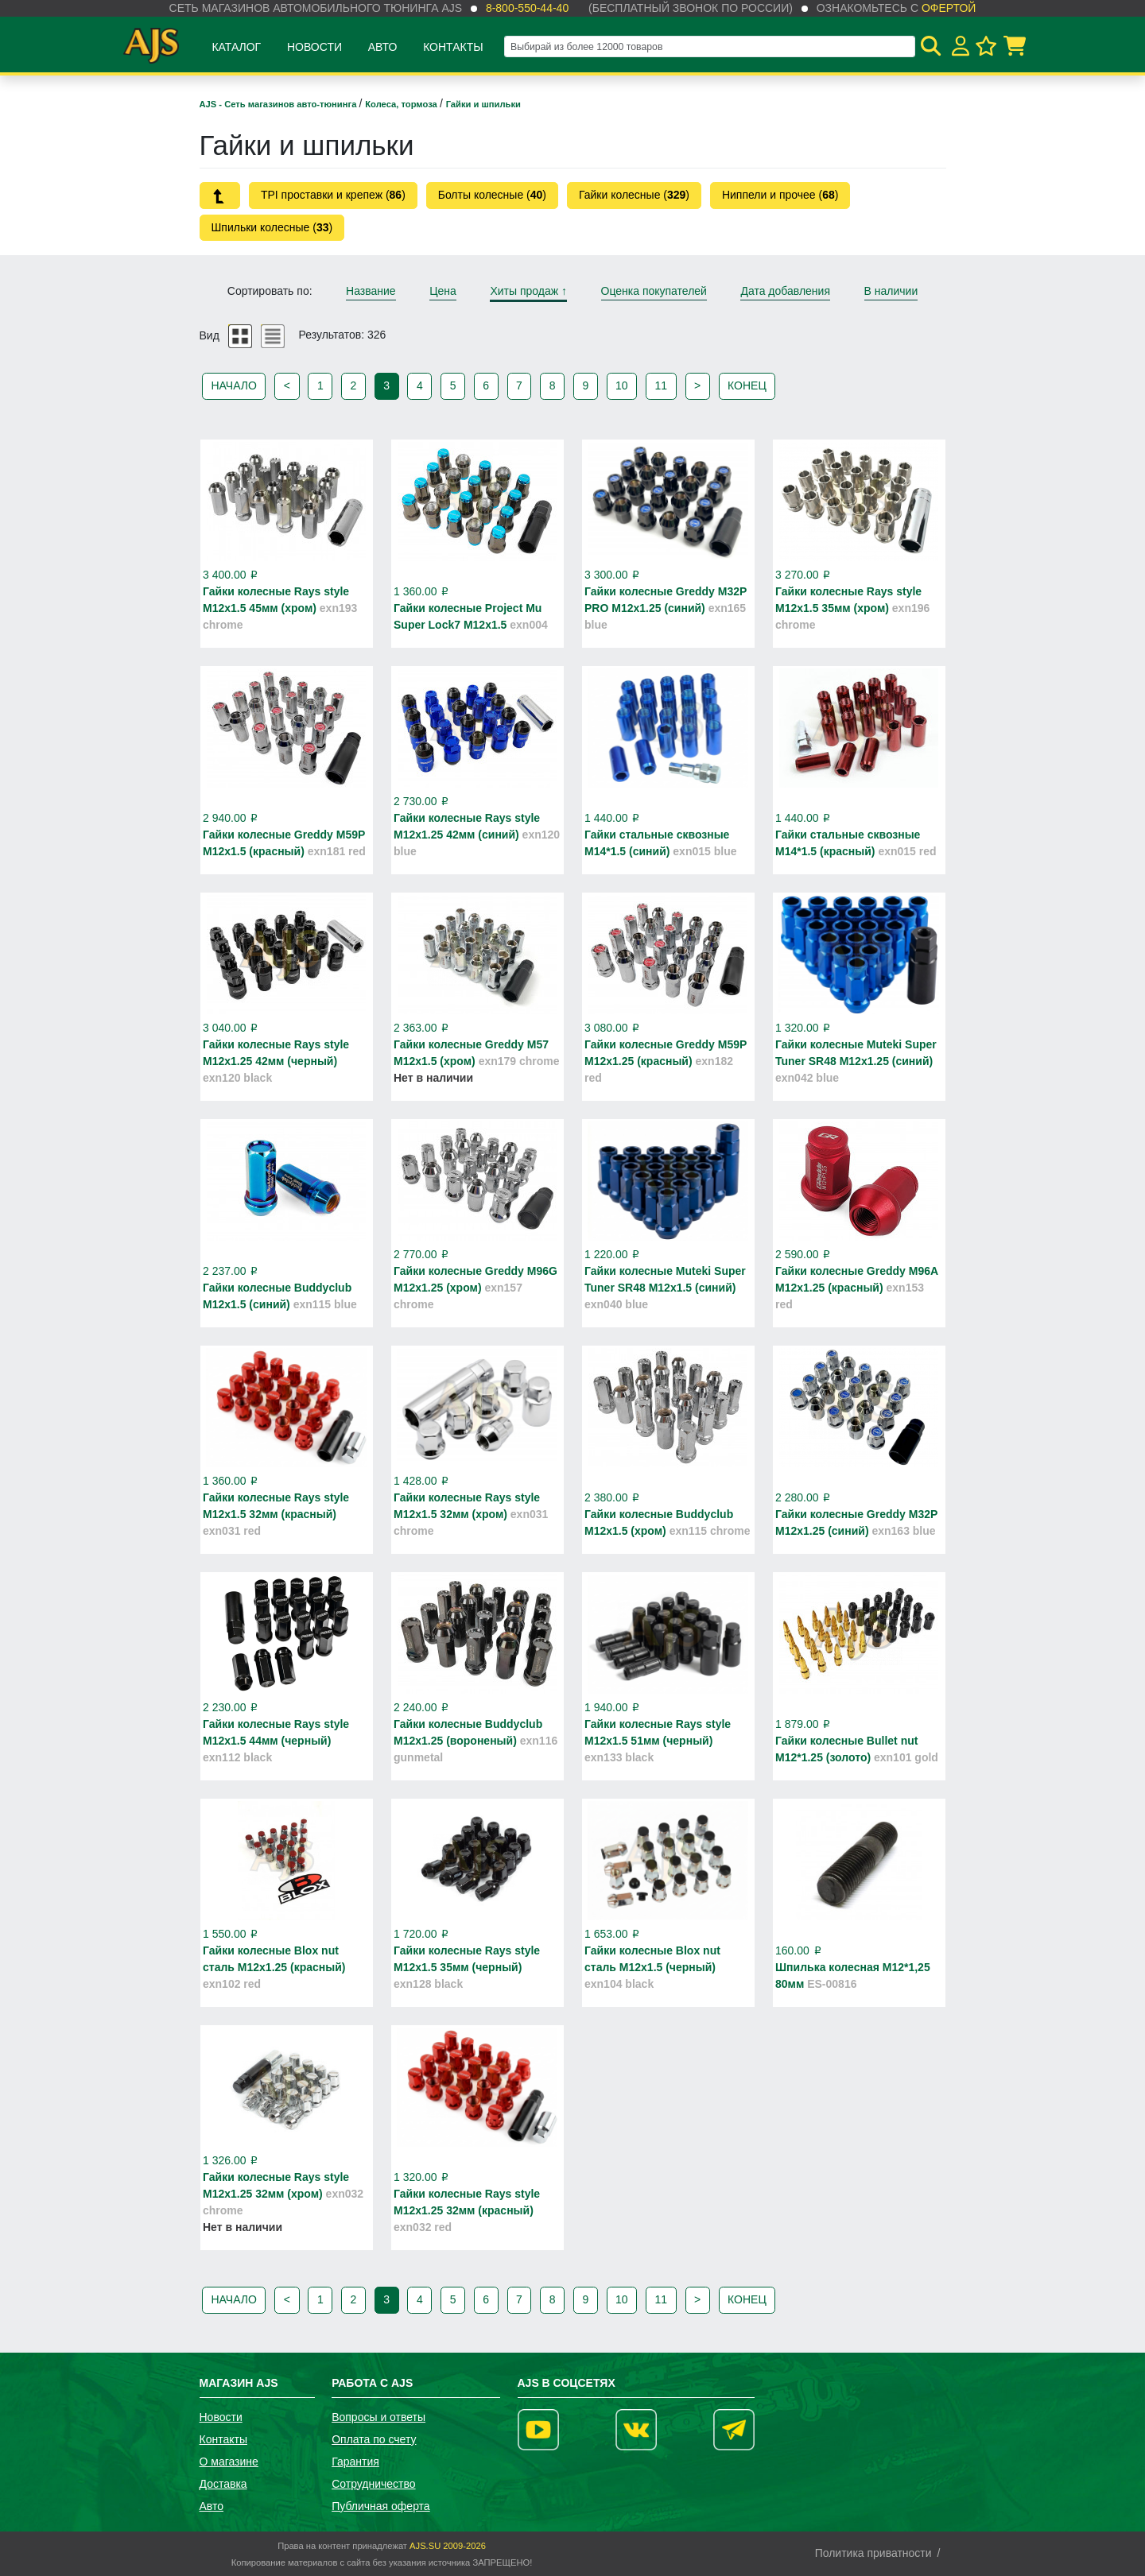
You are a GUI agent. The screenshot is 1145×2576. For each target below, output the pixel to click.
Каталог (236, 47)
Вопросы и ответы (378, 2417)
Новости (314, 47)
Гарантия (355, 2461)
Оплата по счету (374, 2439)
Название (371, 291)
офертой (949, 8)
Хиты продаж (528, 291)
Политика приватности (873, 2553)
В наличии (891, 291)
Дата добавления (785, 291)
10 (621, 385)
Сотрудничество (373, 2483)
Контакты (453, 47)
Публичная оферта (381, 2506)
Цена (442, 291)
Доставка (223, 2483)
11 (661, 385)
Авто (383, 47)
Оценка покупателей (654, 291)
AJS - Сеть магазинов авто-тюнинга (279, 104)
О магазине (229, 2461)
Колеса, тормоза (402, 104)
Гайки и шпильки (483, 104)
